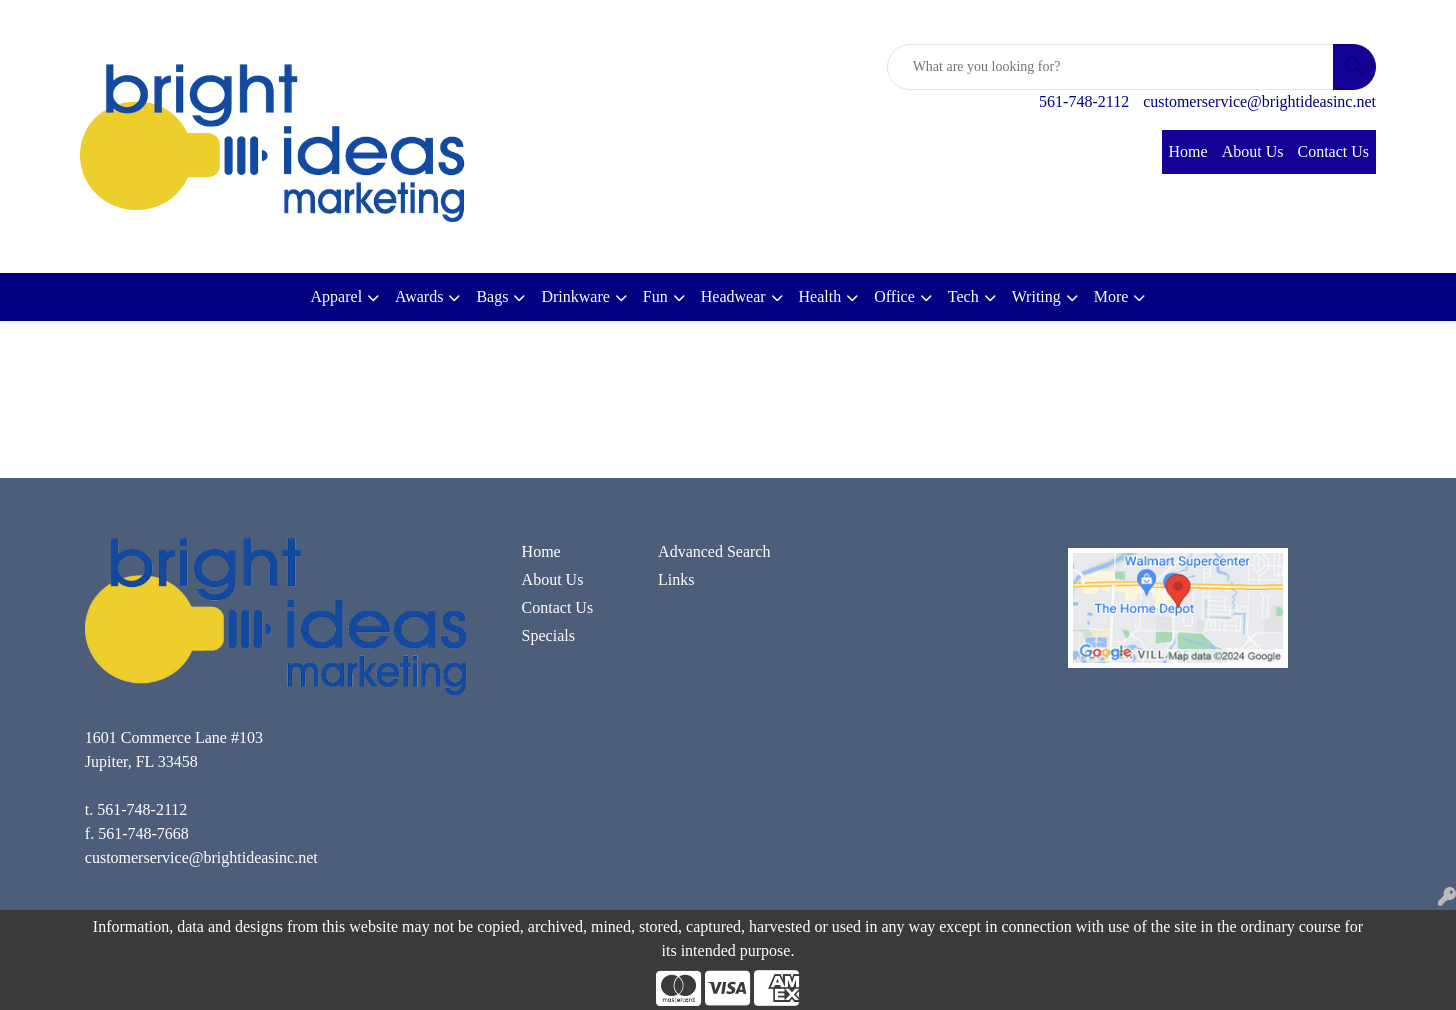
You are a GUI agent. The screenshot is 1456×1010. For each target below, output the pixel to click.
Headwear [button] (733, 296)
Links (676, 579)
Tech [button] (963, 296)
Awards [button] (419, 296)
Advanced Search (714, 551)
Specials (548, 635)
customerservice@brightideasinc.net (1259, 101)
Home (1188, 151)
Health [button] (820, 296)
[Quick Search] (1110, 67)
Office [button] (894, 296)
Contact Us (1333, 151)
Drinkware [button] (575, 296)
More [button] (1111, 296)
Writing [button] (1036, 296)
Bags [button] (492, 296)
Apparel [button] (337, 296)
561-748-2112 (1084, 101)
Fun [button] (655, 296)
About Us (1253, 151)
